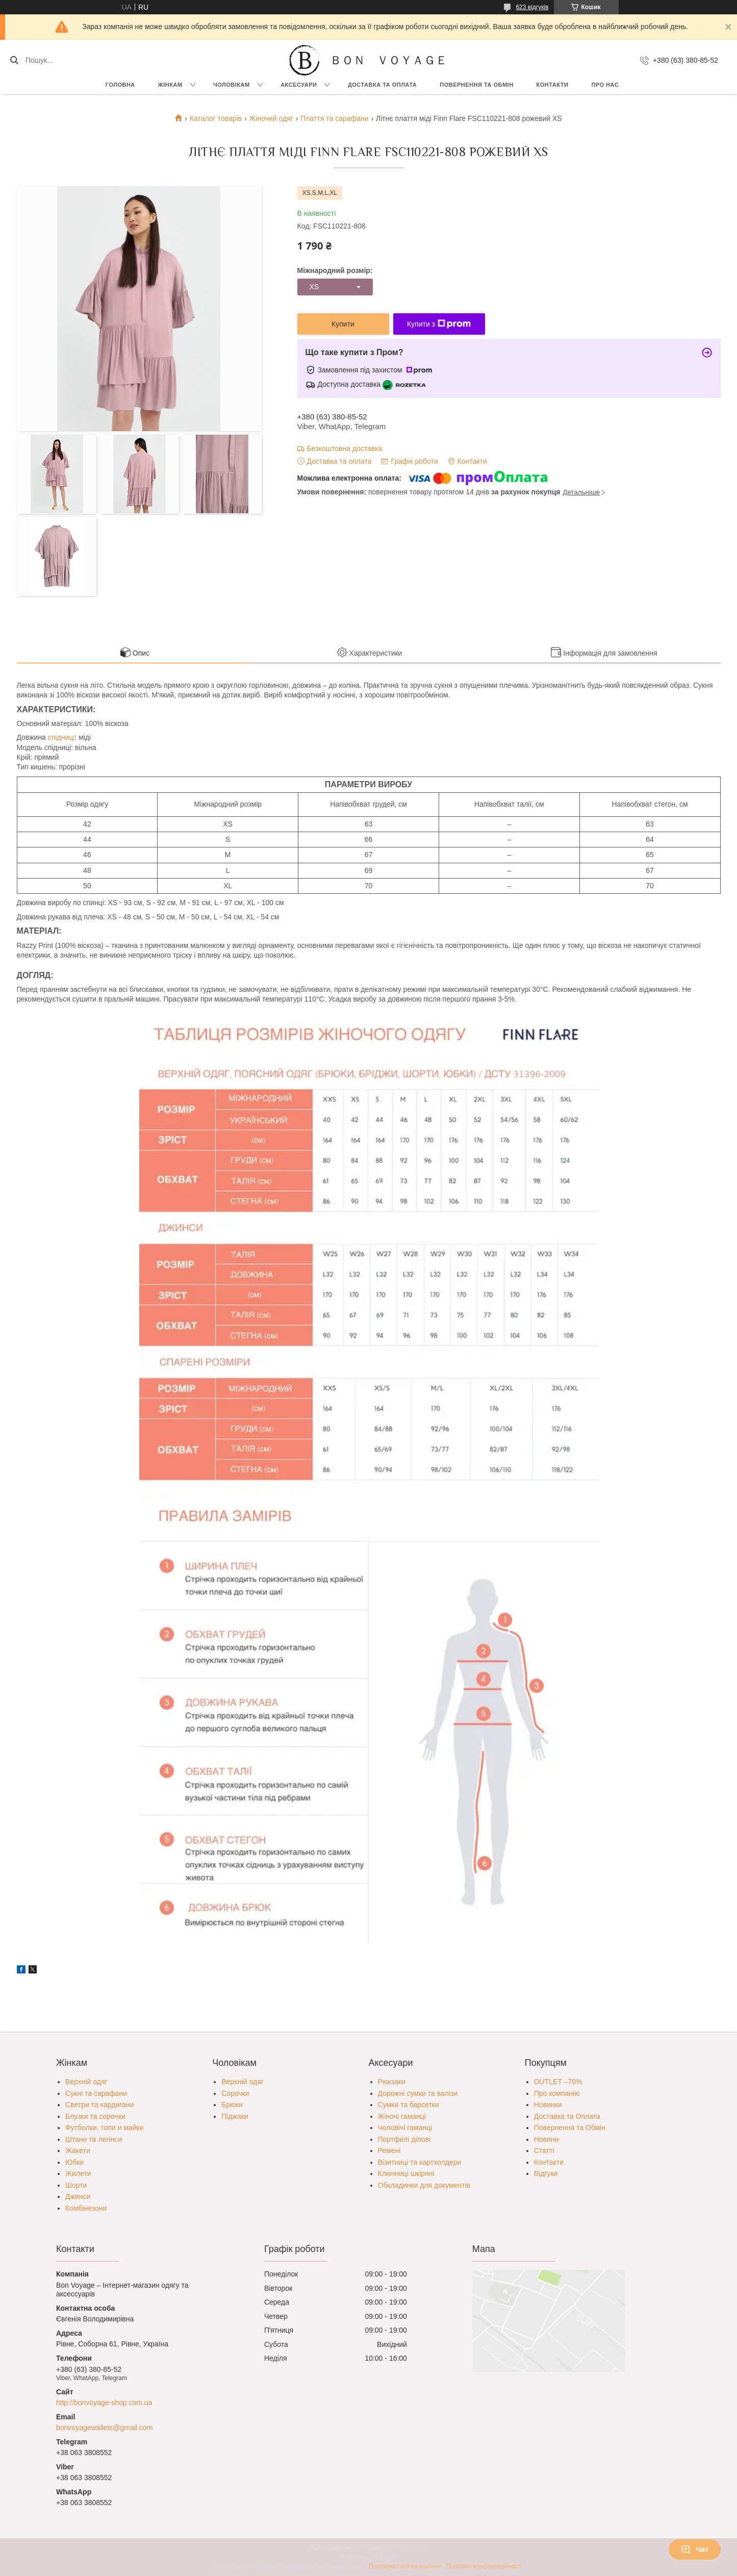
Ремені (389, 2150)
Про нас (605, 85)
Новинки (548, 2104)
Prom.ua (415, 2548)
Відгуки (546, 2173)
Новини (546, 2139)
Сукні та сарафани (96, 2093)
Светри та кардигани (99, 2104)
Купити (343, 324)
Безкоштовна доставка (345, 448)
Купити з (439, 324)
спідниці (61, 737)
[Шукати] (14, 60)
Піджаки (234, 2116)
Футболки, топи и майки (104, 2127)
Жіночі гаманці (402, 2116)
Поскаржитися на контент (405, 2566)
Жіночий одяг (271, 118)
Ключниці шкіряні (406, 2173)
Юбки (74, 2162)
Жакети (77, 2150)
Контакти (553, 85)
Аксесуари (299, 85)
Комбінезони (86, 2208)
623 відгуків (532, 7)
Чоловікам (231, 85)
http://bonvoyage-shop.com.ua (104, 2402)
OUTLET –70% (558, 2082)
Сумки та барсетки (408, 2104)
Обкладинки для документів (424, 2185)
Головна (120, 85)
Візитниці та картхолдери (420, 2162)
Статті (544, 2150)
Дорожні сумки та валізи (418, 2093)
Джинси (77, 2196)
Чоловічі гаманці (405, 2127)
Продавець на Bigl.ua (368, 2557)
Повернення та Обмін (569, 2127)
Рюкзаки (391, 2082)
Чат (694, 2549)
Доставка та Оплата (382, 85)
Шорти (76, 2185)
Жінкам (170, 85)
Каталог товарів (216, 118)
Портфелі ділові (404, 2139)
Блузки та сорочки (95, 2116)
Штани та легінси (93, 2139)
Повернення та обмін (476, 85)
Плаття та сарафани (334, 118)
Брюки (231, 2104)
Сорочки (235, 2093)
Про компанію (557, 2093)
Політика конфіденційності (484, 2566)
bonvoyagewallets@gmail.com (104, 2427)
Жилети (78, 2173)
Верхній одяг (86, 2082)
